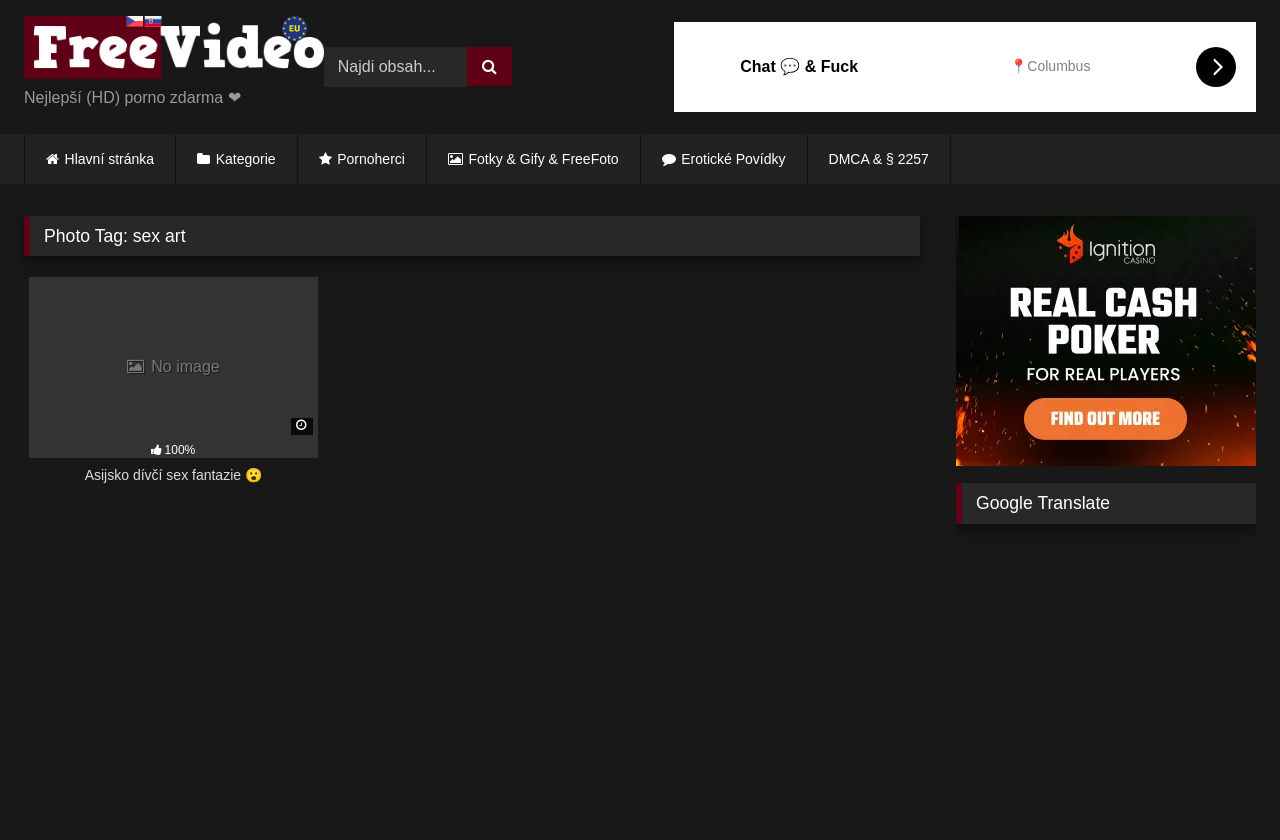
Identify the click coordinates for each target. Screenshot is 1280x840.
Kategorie (246, 159)
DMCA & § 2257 (879, 159)
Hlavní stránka (109, 159)
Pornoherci (371, 159)
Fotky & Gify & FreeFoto (544, 159)
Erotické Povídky (733, 159)
